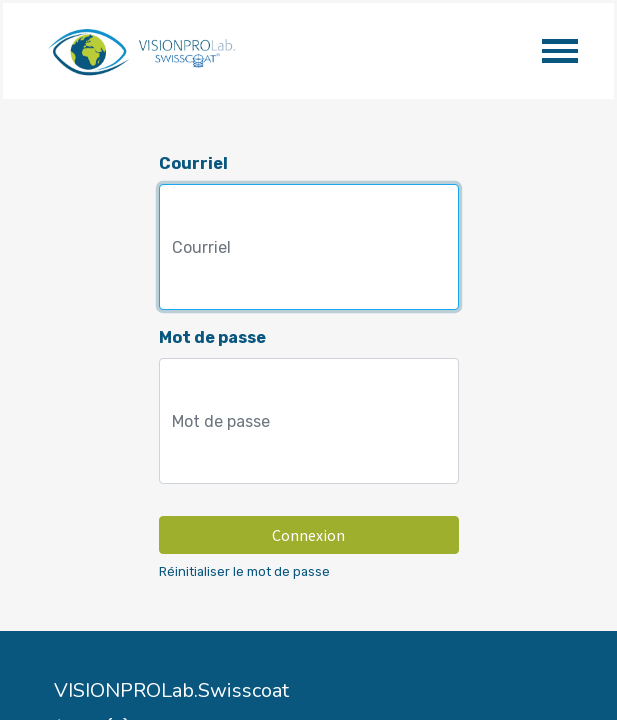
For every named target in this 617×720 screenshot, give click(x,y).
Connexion (308, 535)
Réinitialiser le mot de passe (244, 571)
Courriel (193, 163)
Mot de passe (212, 337)
